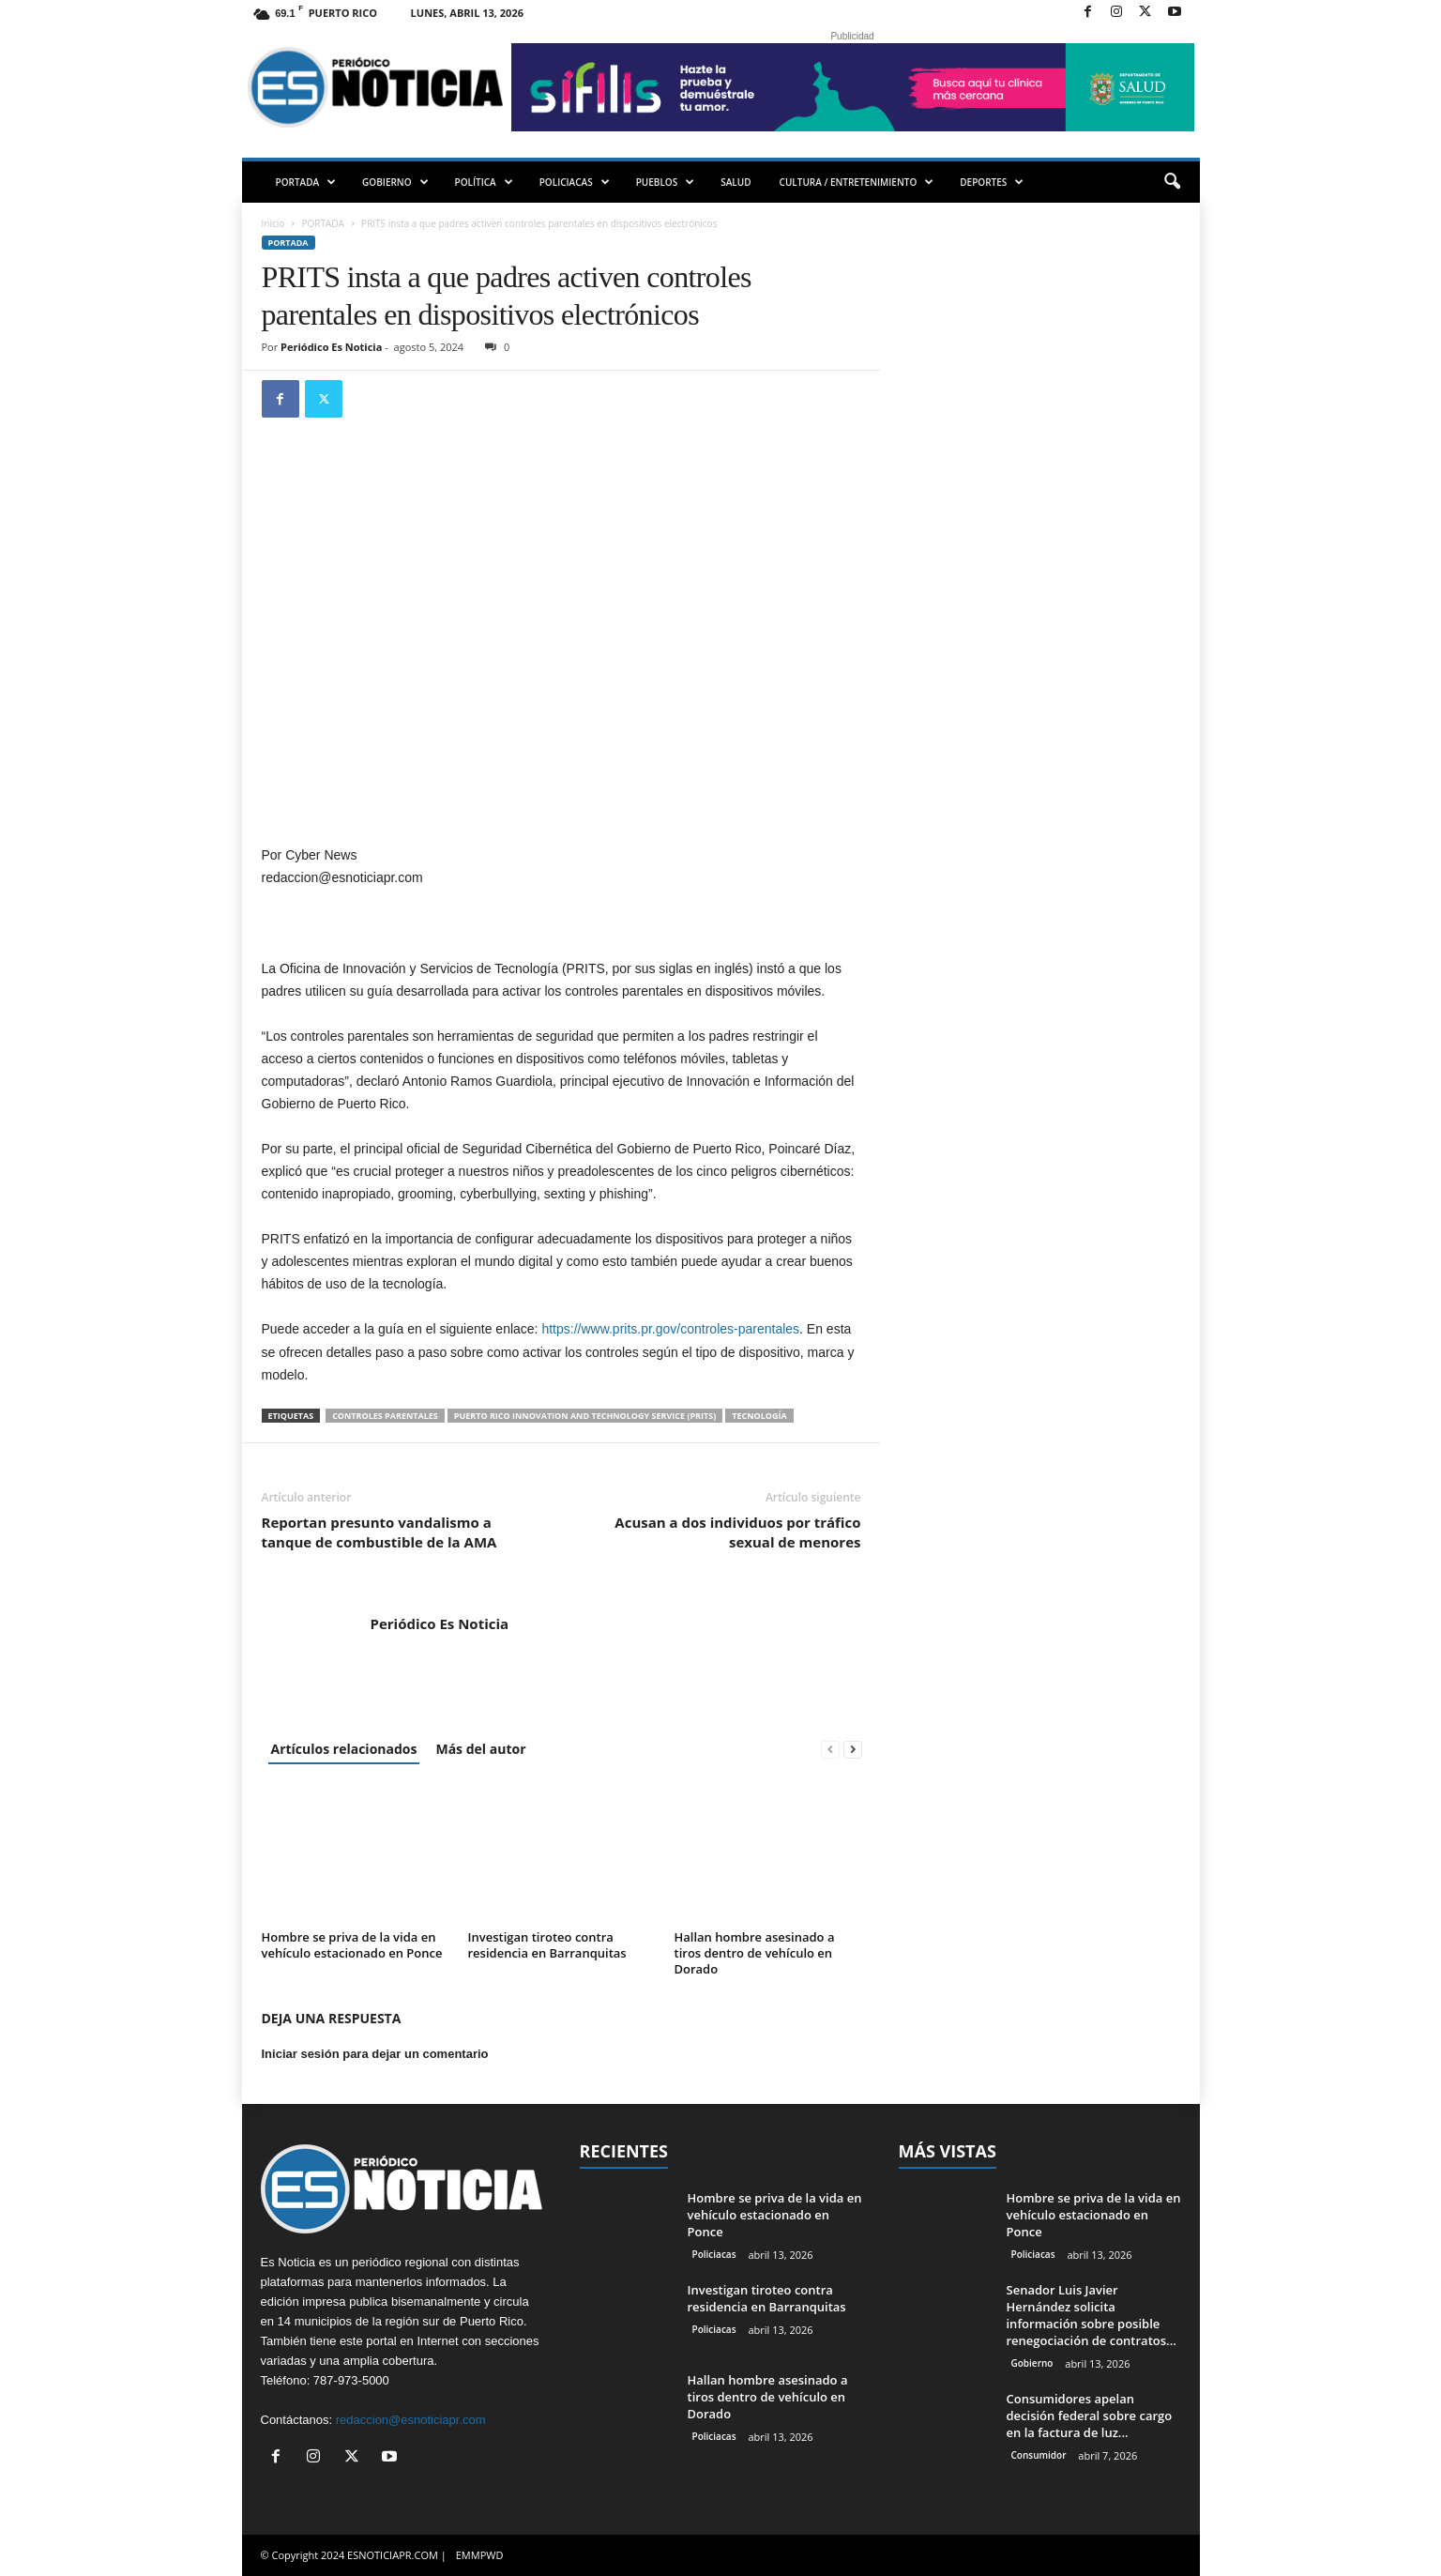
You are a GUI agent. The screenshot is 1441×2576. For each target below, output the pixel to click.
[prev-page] (830, 1749)
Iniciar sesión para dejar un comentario (375, 2054)
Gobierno (1032, 2363)
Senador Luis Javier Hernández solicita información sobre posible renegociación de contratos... (1091, 2315)
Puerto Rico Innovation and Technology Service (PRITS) (585, 1416)
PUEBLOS (665, 182)
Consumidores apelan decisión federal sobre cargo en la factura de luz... (1090, 2415)
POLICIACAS (574, 182)
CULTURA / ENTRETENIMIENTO (857, 182)
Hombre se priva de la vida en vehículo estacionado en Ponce (352, 1944)
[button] (1171, 182)
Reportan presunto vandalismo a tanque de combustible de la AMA (379, 1532)
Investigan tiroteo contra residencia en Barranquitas (547, 1944)
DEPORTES (992, 182)
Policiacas (714, 2254)
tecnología (759, 1416)
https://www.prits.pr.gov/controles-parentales (670, 1328)
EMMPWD (480, 2555)
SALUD (735, 182)
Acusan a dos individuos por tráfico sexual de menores (737, 1532)
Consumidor (1039, 2455)
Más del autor (480, 1749)
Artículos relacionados (344, 1749)
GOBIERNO (395, 182)
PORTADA (306, 182)
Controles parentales (385, 1416)
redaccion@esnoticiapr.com (411, 2420)
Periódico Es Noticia (331, 347)
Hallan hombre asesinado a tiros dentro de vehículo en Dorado (755, 1952)
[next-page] (852, 1749)
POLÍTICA (484, 182)
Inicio (273, 223)
